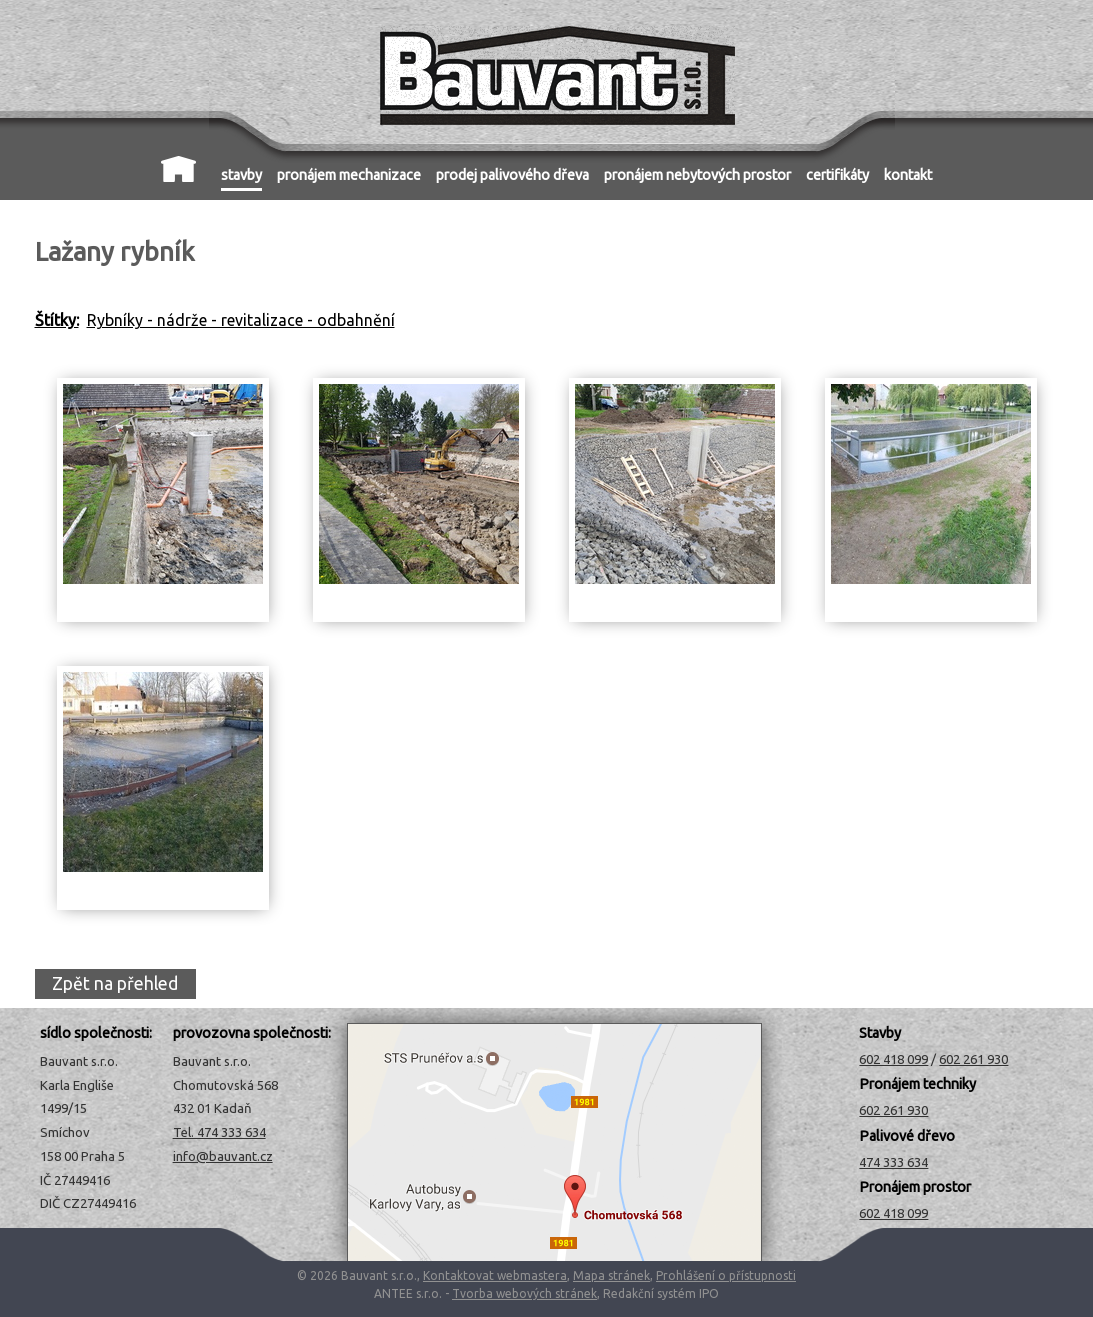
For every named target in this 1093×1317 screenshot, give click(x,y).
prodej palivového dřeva (512, 175)
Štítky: (57, 320)
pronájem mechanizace (349, 175)
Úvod (178, 169)
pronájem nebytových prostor (697, 175)
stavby (241, 175)
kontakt (908, 175)
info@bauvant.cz (223, 1156)
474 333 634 (893, 1162)
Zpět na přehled (115, 984)
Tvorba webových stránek (524, 1293)
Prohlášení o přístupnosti (726, 1275)
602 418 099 (893, 1059)
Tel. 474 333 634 (219, 1132)
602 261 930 (973, 1059)
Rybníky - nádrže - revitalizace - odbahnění (241, 320)
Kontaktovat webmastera (495, 1275)
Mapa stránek (611, 1275)
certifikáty (837, 175)
